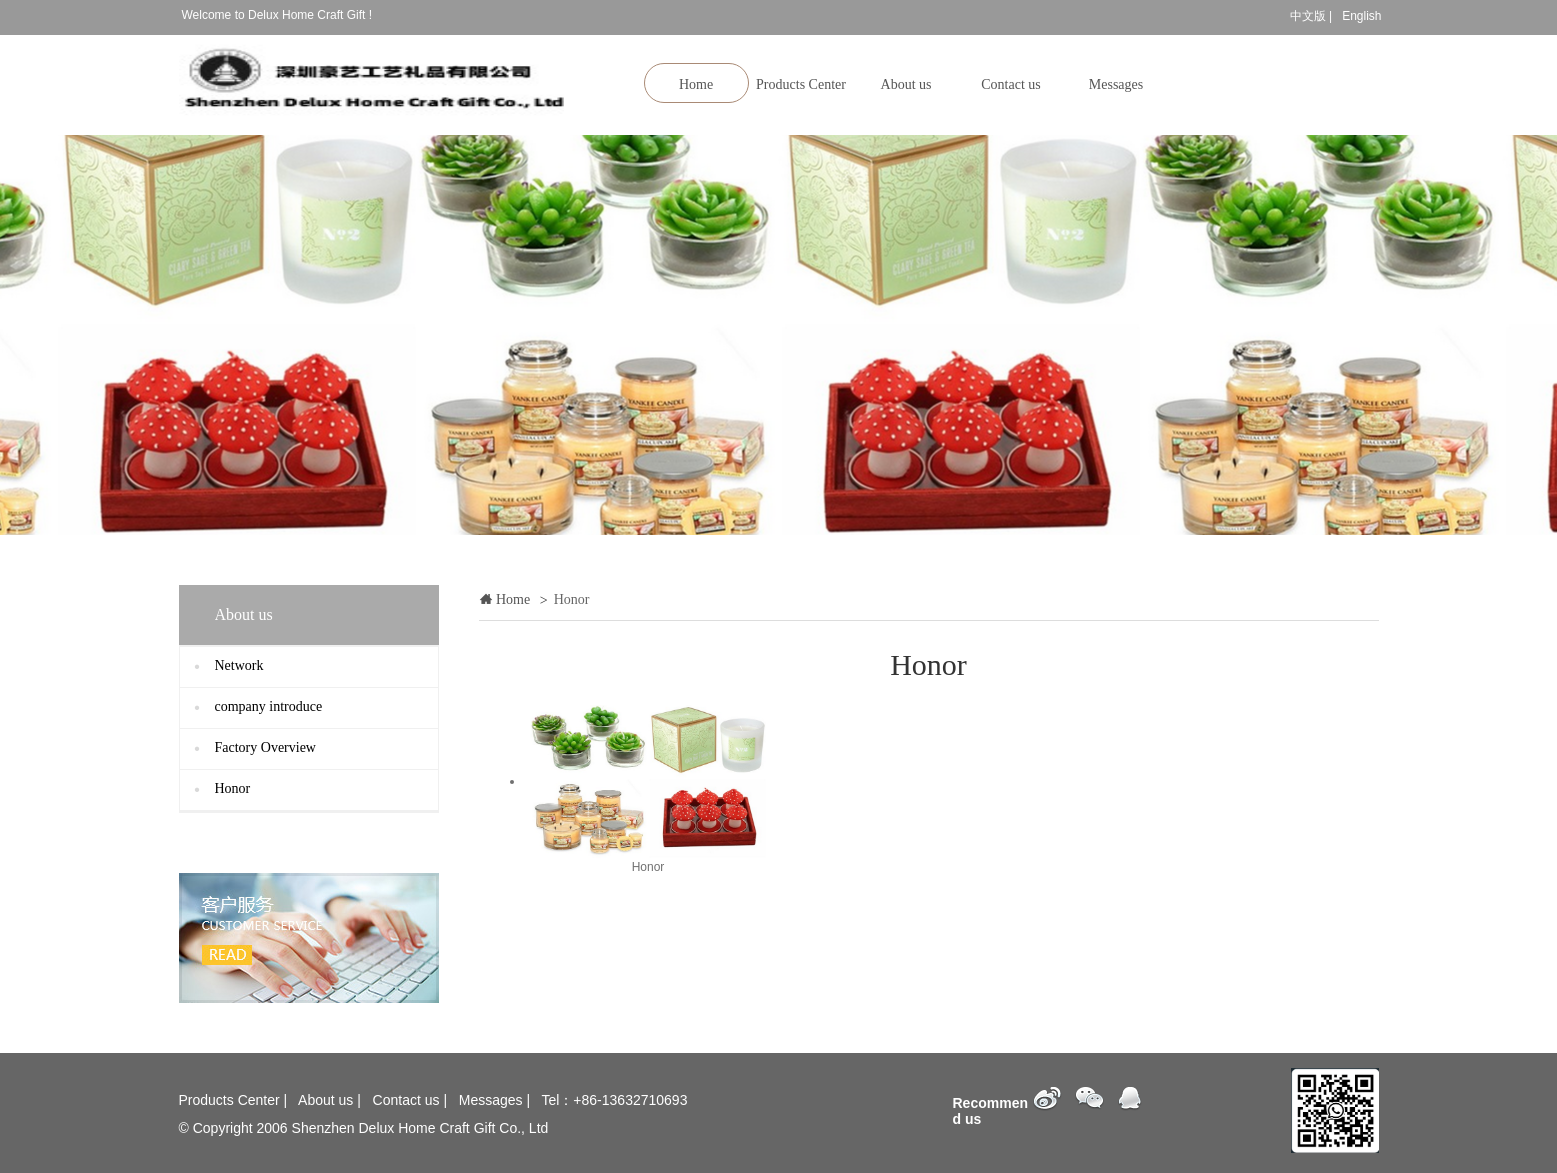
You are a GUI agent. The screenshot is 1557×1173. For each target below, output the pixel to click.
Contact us (1011, 84)
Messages (1116, 84)
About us (906, 84)
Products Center (801, 84)
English (1361, 16)
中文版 (1308, 16)
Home (696, 84)
